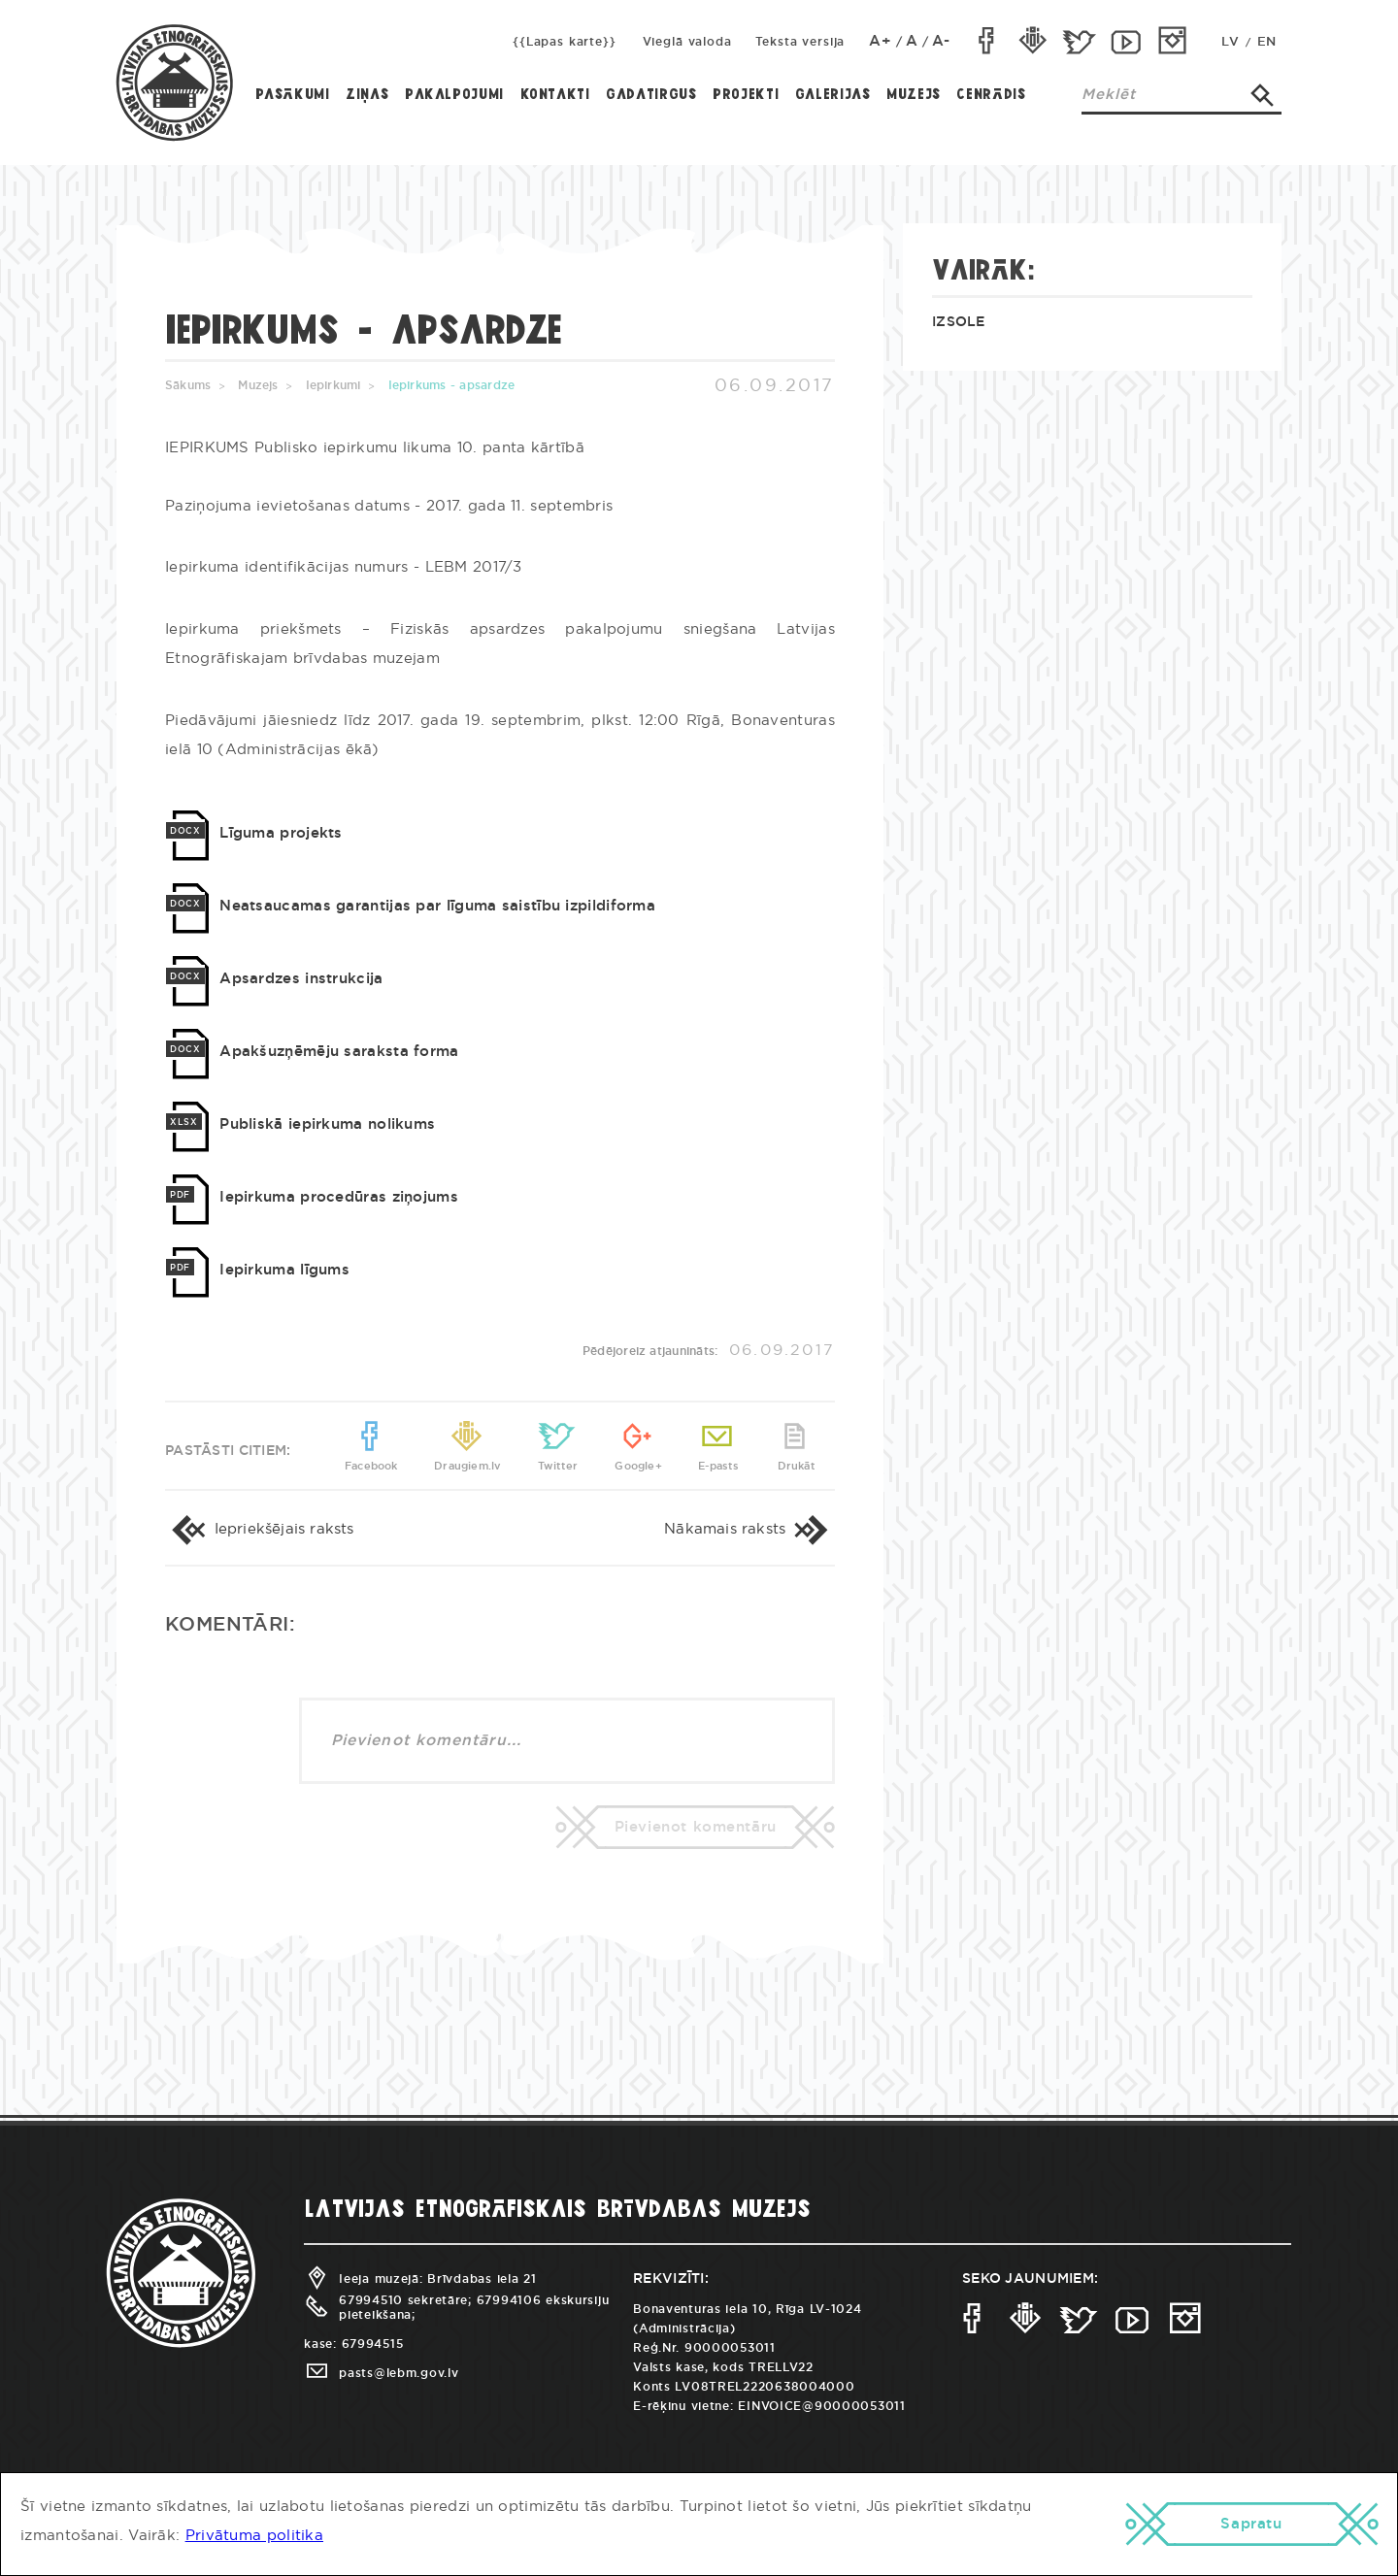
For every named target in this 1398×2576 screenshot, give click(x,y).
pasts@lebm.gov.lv (381, 2373)
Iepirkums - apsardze (452, 385)
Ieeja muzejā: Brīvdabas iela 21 (420, 2279)
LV (1230, 42)
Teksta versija (800, 42)
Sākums (188, 385)
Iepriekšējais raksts (259, 1529)
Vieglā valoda (687, 42)
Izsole (958, 322)
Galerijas (833, 95)
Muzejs (913, 95)
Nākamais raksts (749, 1529)
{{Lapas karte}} (564, 42)
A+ (880, 41)
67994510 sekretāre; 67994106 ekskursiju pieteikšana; (456, 2307)
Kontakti (555, 95)
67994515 (373, 2344)
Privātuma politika (254, 2535)
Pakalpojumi (454, 95)
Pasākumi (292, 95)
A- (941, 41)
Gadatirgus (651, 95)
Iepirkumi (333, 385)
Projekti (746, 95)
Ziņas (367, 95)
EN (1267, 42)
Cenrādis (990, 95)
